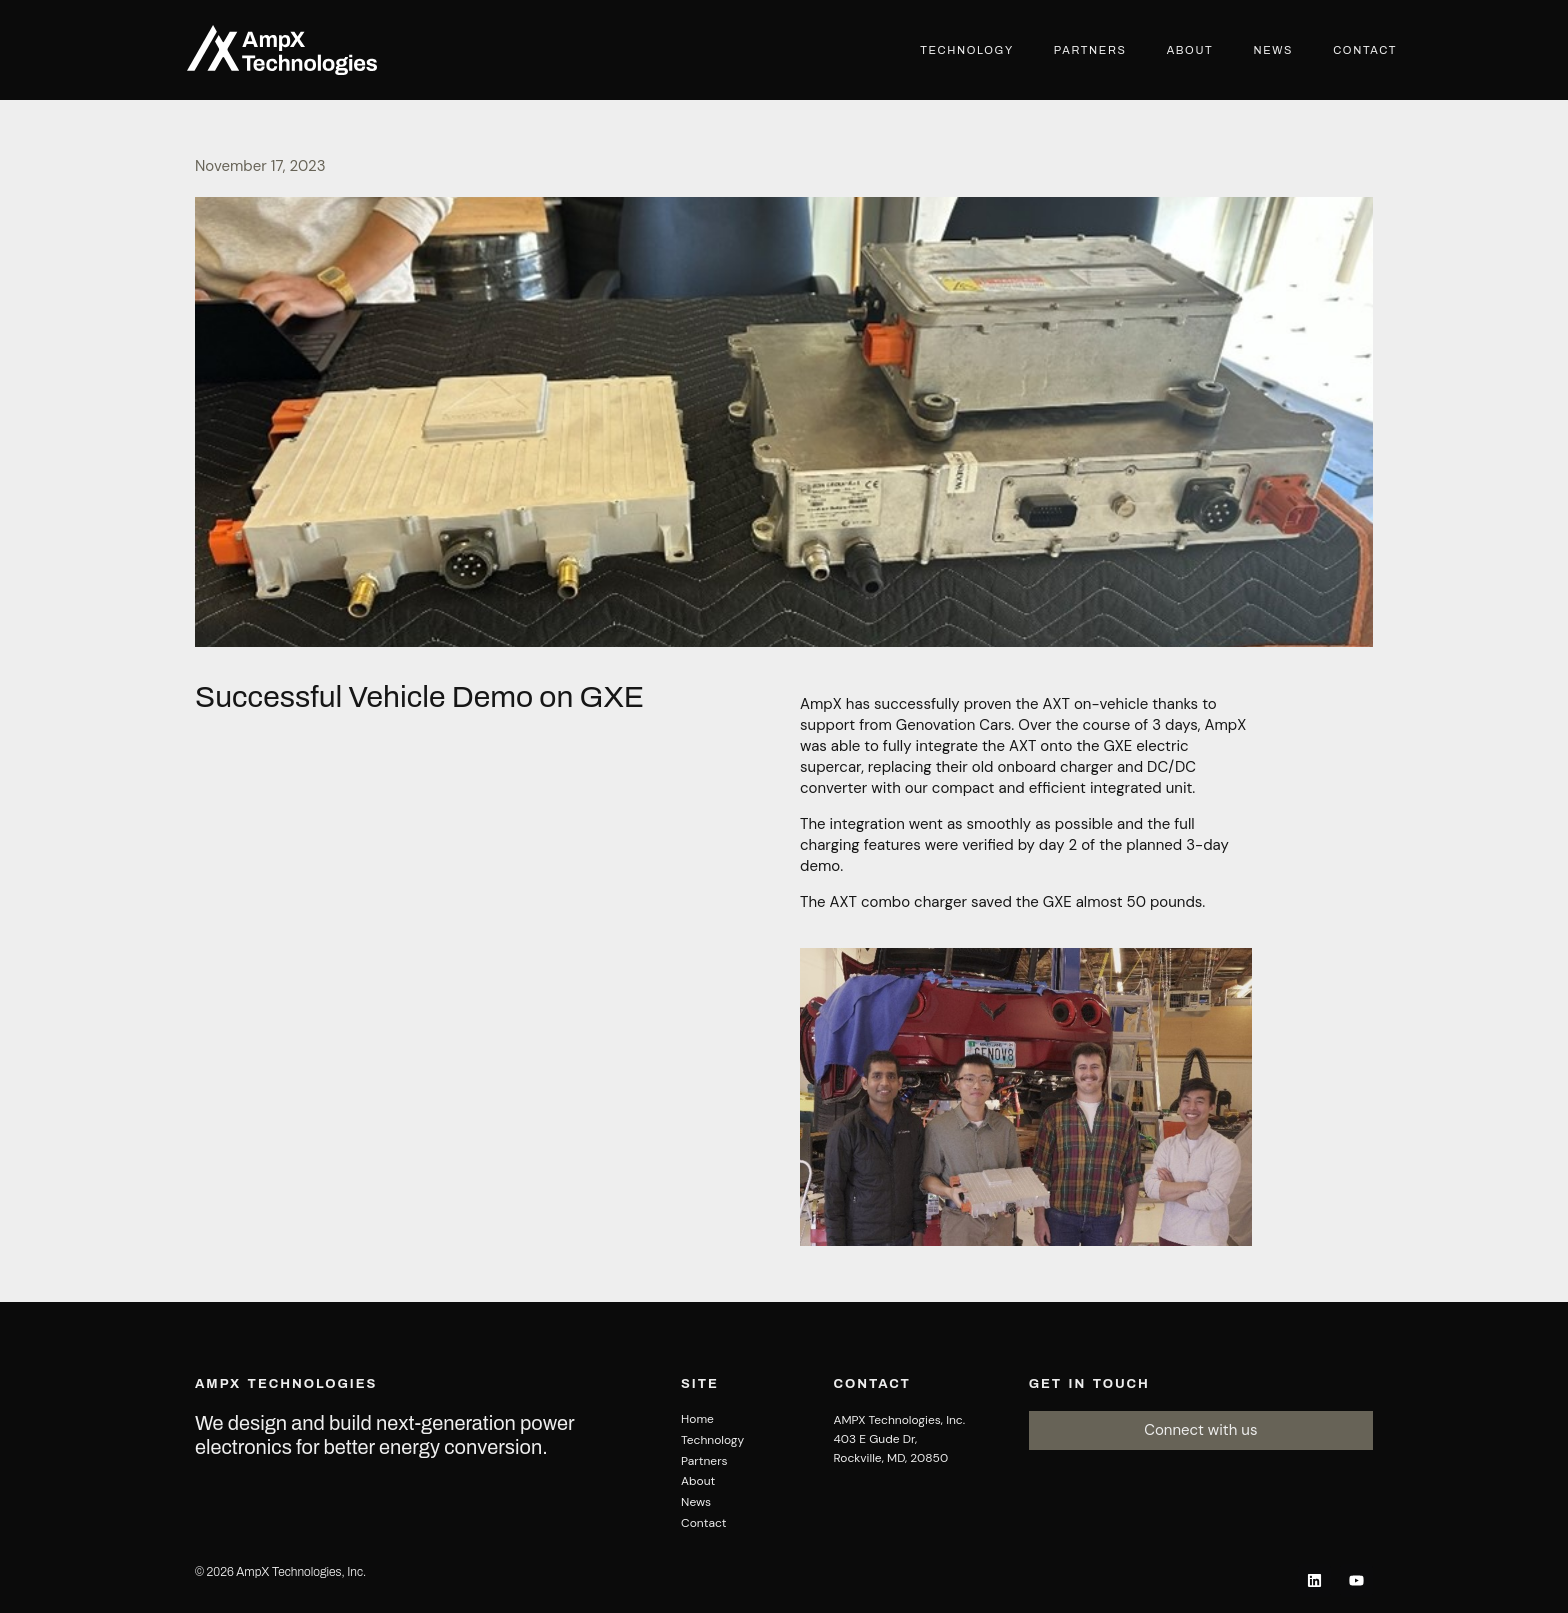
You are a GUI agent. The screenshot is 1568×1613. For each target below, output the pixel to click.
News (1273, 50)
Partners (1090, 50)
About (1190, 50)
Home (697, 1419)
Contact (1365, 50)
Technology (967, 50)
